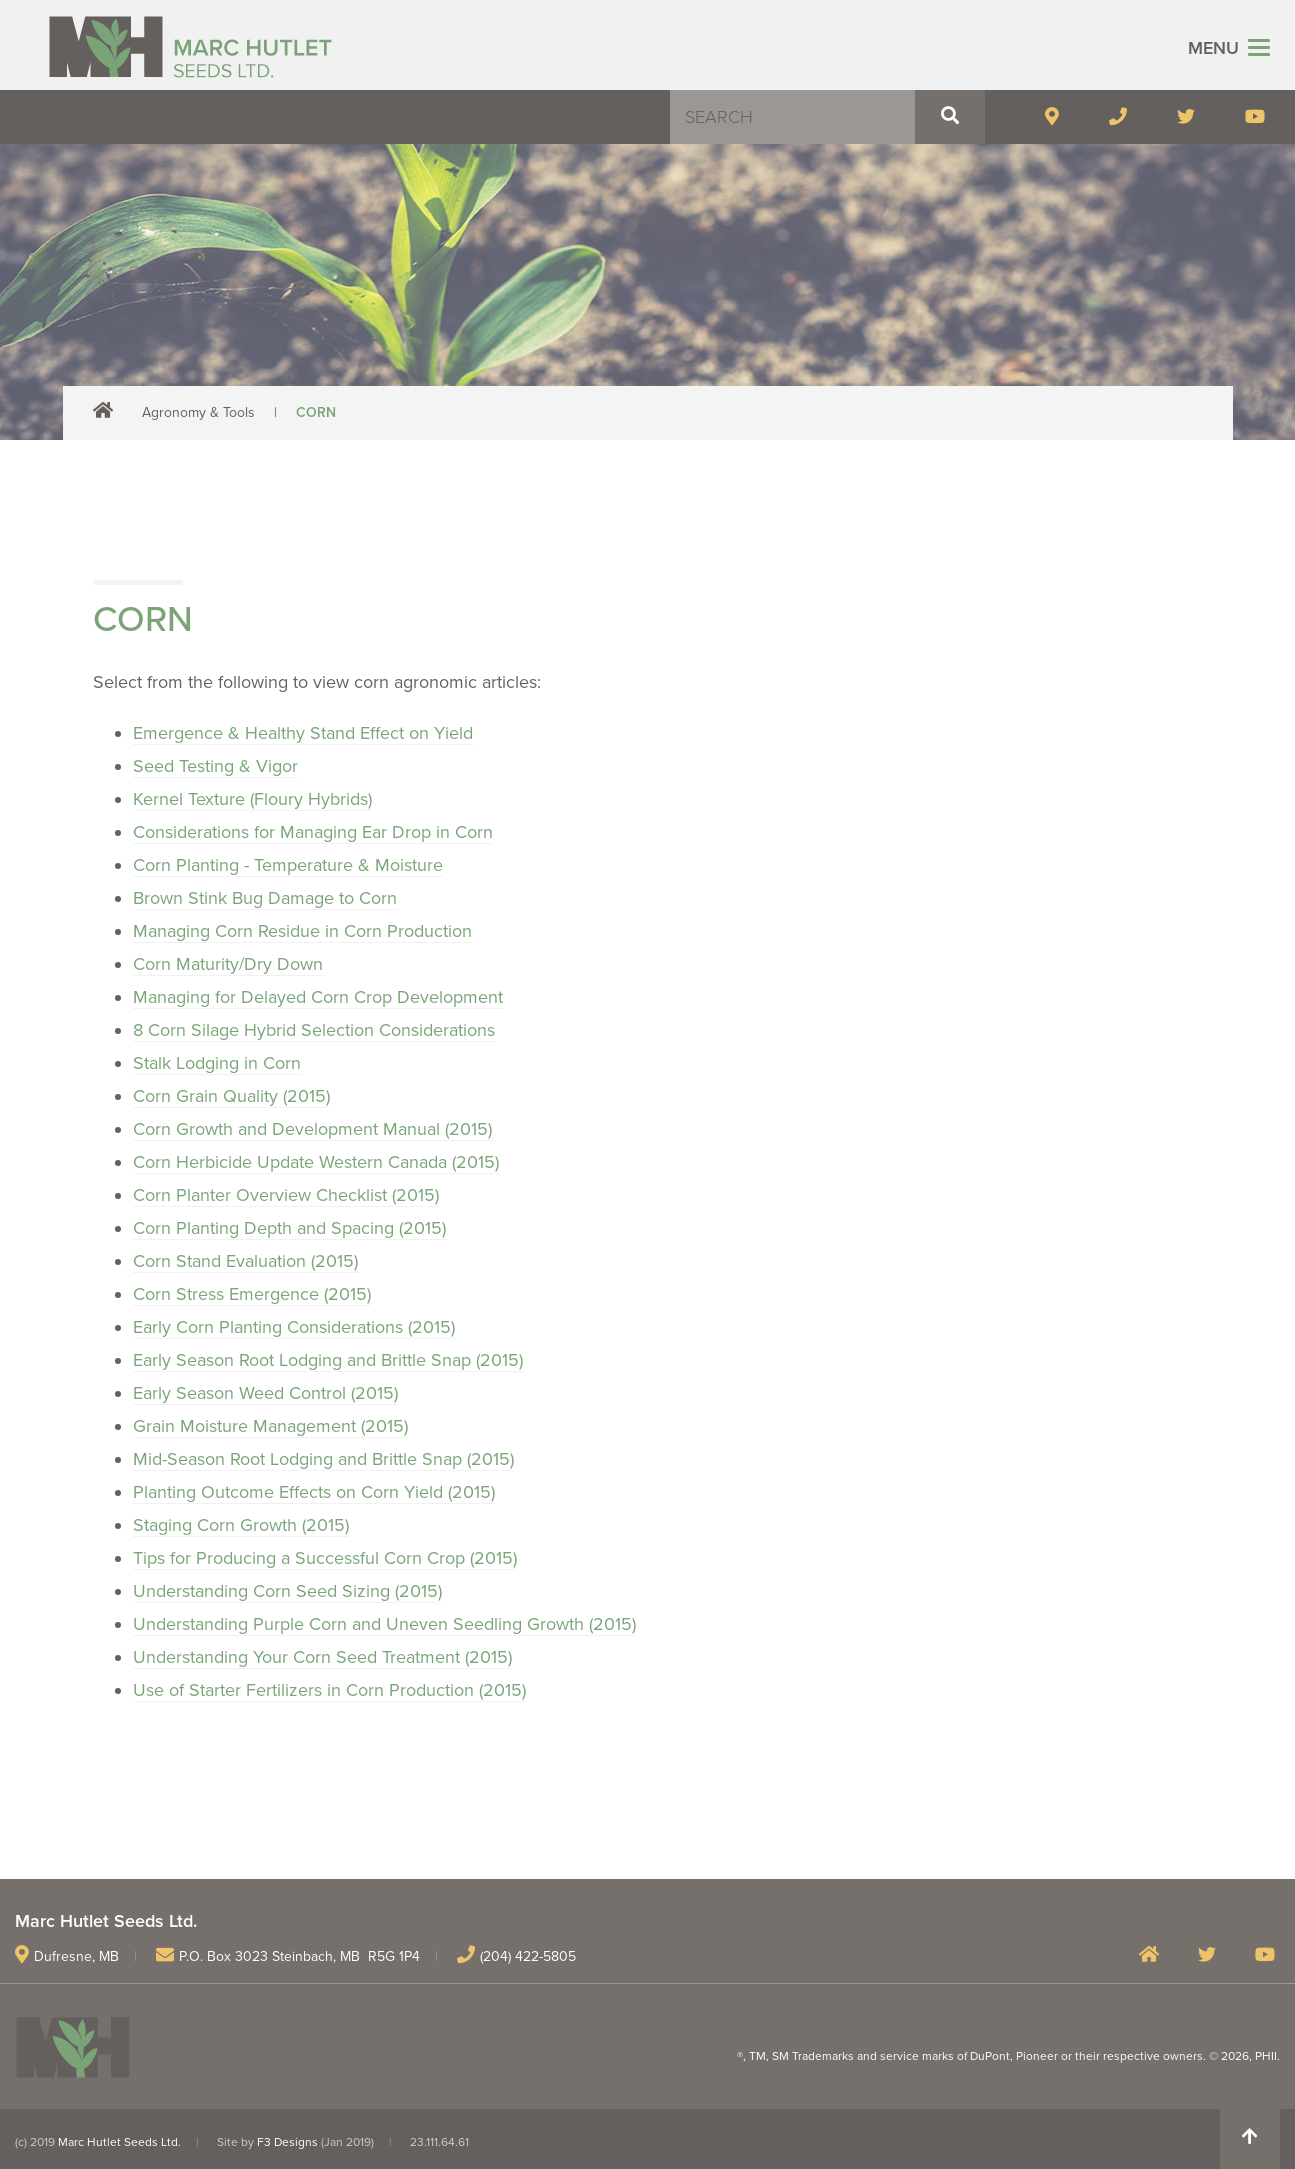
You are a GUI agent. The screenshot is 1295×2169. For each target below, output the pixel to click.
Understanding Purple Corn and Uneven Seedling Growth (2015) (384, 1624)
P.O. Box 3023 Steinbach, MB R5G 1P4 (299, 1956)
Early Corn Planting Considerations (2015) (294, 1327)
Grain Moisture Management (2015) (270, 1426)
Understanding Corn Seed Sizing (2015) (287, 1591)
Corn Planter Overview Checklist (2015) (286, 1195)
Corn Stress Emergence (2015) (252, 1294)
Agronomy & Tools (198, 412)
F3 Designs (287, 2142)
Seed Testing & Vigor (215, 766)
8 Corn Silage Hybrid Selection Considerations (314, 1030)
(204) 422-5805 (528, 1956)
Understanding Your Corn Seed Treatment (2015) (322, 1657)
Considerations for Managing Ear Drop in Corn (313, 832)
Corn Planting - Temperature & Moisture (288, 865)
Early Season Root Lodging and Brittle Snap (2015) (328, 1360)
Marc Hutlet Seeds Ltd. (119, 2142)
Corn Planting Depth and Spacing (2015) (289, 1228)
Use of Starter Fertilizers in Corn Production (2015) (329, 1690)
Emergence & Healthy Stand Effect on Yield (303, 733)
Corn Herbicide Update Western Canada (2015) (316, 1162)
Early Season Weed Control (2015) (265, 1393)
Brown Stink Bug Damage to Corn (265, 898)
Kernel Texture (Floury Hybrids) (252, 799)
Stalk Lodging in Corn (217, 1063)
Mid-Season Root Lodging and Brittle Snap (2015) (323, 1459)
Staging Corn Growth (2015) (241, 1525)
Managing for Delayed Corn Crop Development (318, 997)
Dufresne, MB (76, 1956)
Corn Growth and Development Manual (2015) (312, 1129)
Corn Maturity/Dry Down (228, 964)
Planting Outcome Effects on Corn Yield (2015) (314, 1492)
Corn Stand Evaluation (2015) (245, 1261)
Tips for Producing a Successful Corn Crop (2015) (325, 1558)
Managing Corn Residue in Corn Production (302, 931)
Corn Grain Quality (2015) (231, 1096)
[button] (950, 117)
